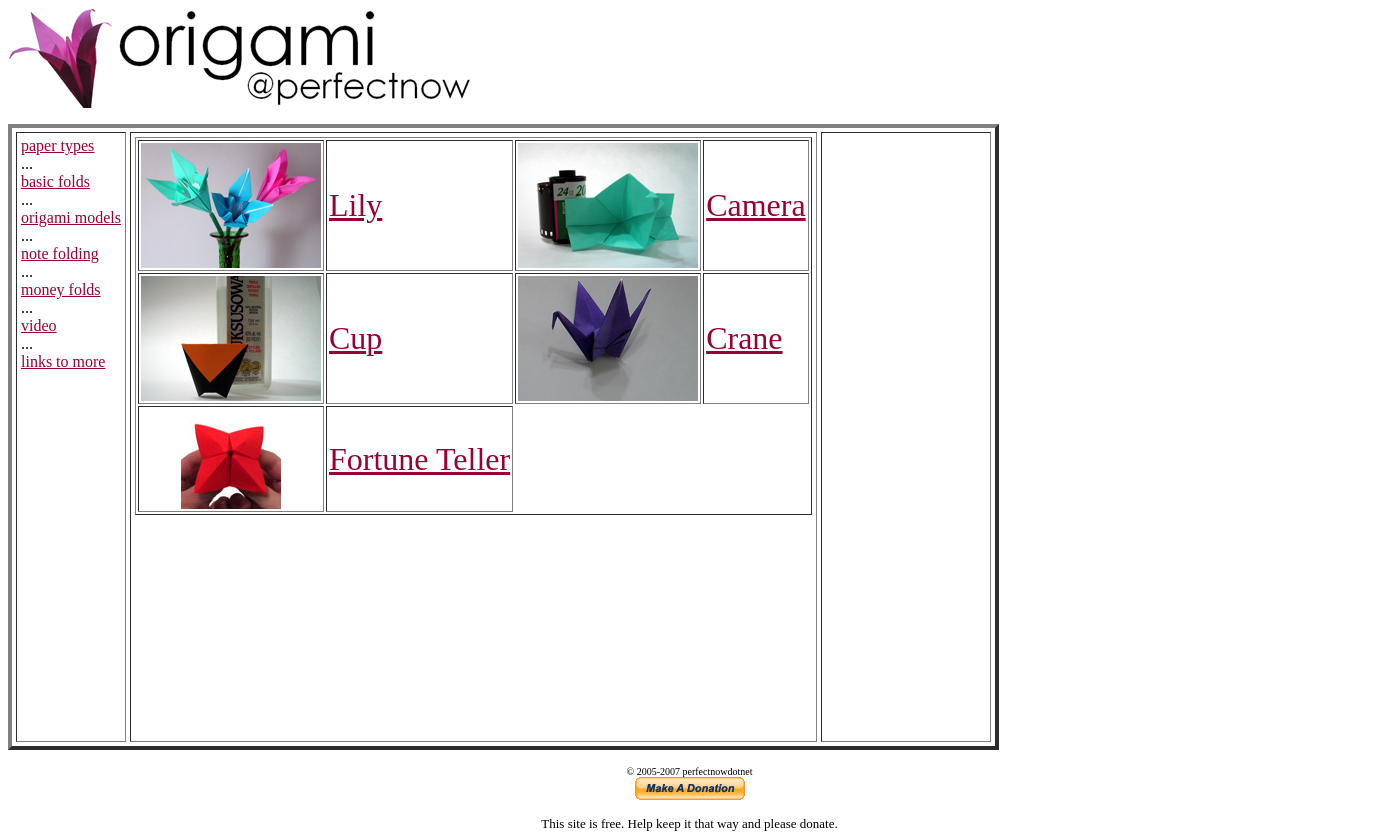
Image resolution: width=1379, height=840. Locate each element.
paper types (57, 145)
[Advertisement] (906, 437)
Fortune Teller (419, 459)
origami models (71, 217)
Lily (355, 205)
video (39, 325)
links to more (63, 361)
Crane (744, 338)
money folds (61, 289)
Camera (756, 205)
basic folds (55, 181)
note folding (60, 253)
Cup (355, 338)
